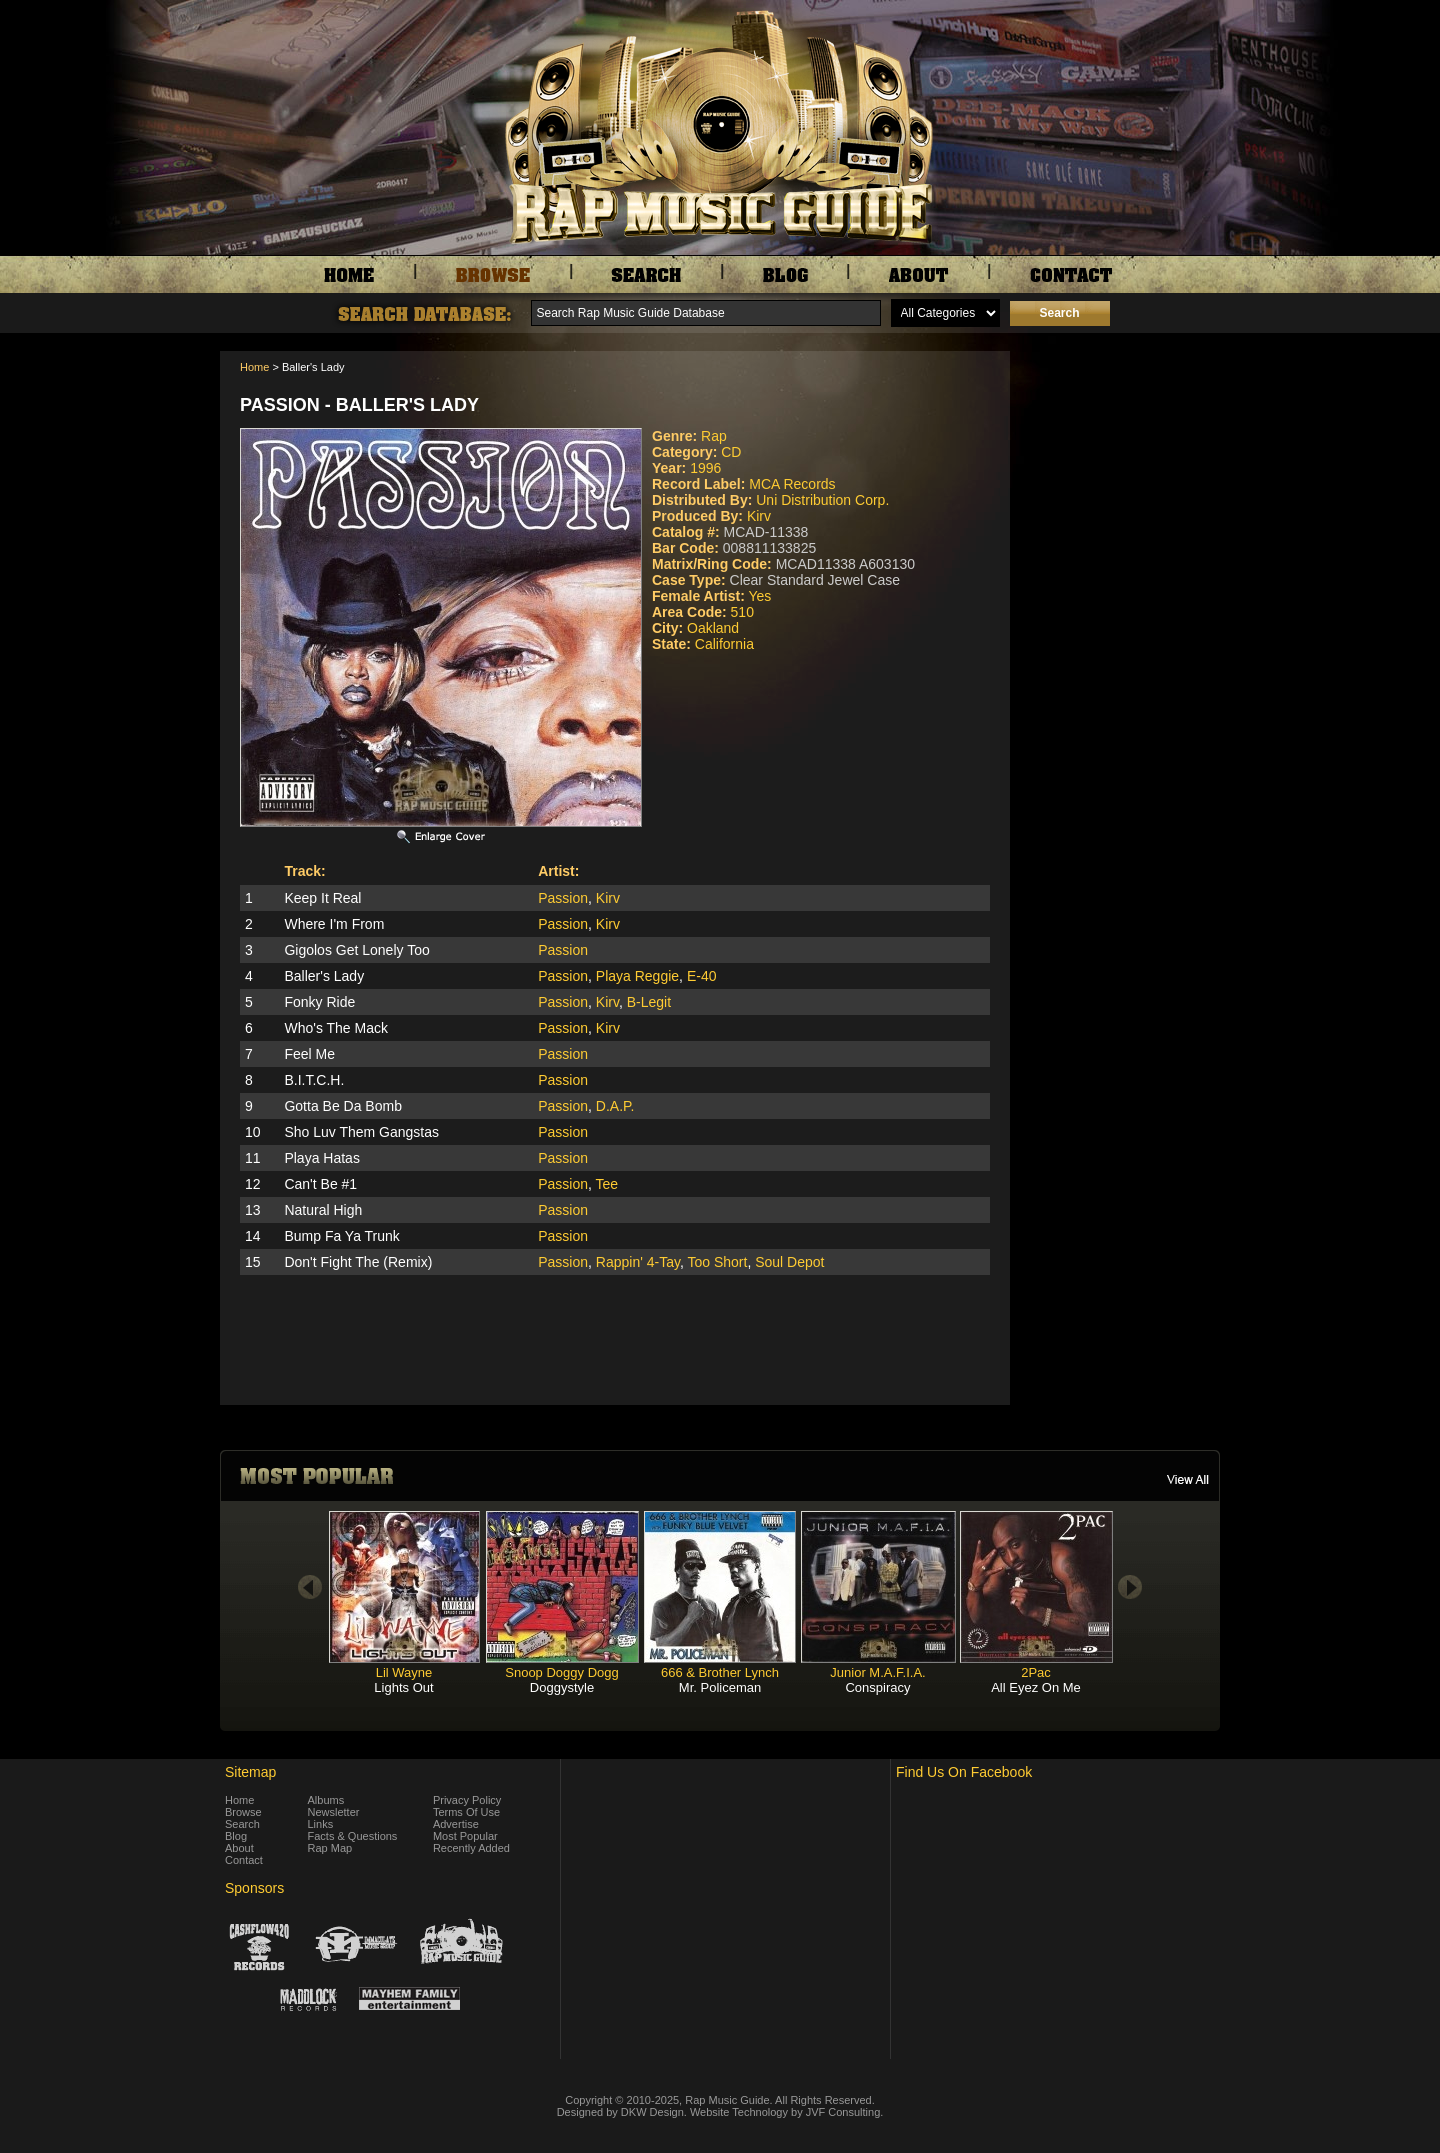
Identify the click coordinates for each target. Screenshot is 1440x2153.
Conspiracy (877, 1687)
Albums (326, 1800)
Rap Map (330, 1848)
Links (321, 1824)
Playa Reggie (637, 976)
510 (742, 612)
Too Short (717, 1262)
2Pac (1036, 1672)
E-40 (702, 976)
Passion (563, 898)
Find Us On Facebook (964, 1772)
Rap (714, 436)
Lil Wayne (404, 1672)
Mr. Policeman (720, 1687)
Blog (236, 1836)
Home (254, 367)
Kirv (759, 516)
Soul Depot (789, 1262)
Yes (759, 596)
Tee (607, 1184)
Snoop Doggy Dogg (561, 1672)
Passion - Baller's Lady (359, 405)
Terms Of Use (466, 1812)
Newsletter (334, 1812)
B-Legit (649, 1002)
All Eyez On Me (1036, 1687)
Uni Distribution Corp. (822, 500)
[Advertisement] (1120, 451)
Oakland (713, 628)
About (239, 1848)
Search (242, 1824)
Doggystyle (562, 1687)
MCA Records (792, 484)
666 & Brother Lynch (720, 1672)
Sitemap (250, 1772)
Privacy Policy (467, 1800)
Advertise (456, 1824)
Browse (243, 1812)
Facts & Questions (353, 1836)
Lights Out (403, 1687)
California (724, 644)
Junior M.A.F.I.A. (877, 1672)
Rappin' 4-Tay (638, 1262)
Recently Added (471, 1848)
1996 (705, 468)
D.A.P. (615, 1106)
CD (731, 452)
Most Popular (465, 1836)
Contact (244, 1860)
